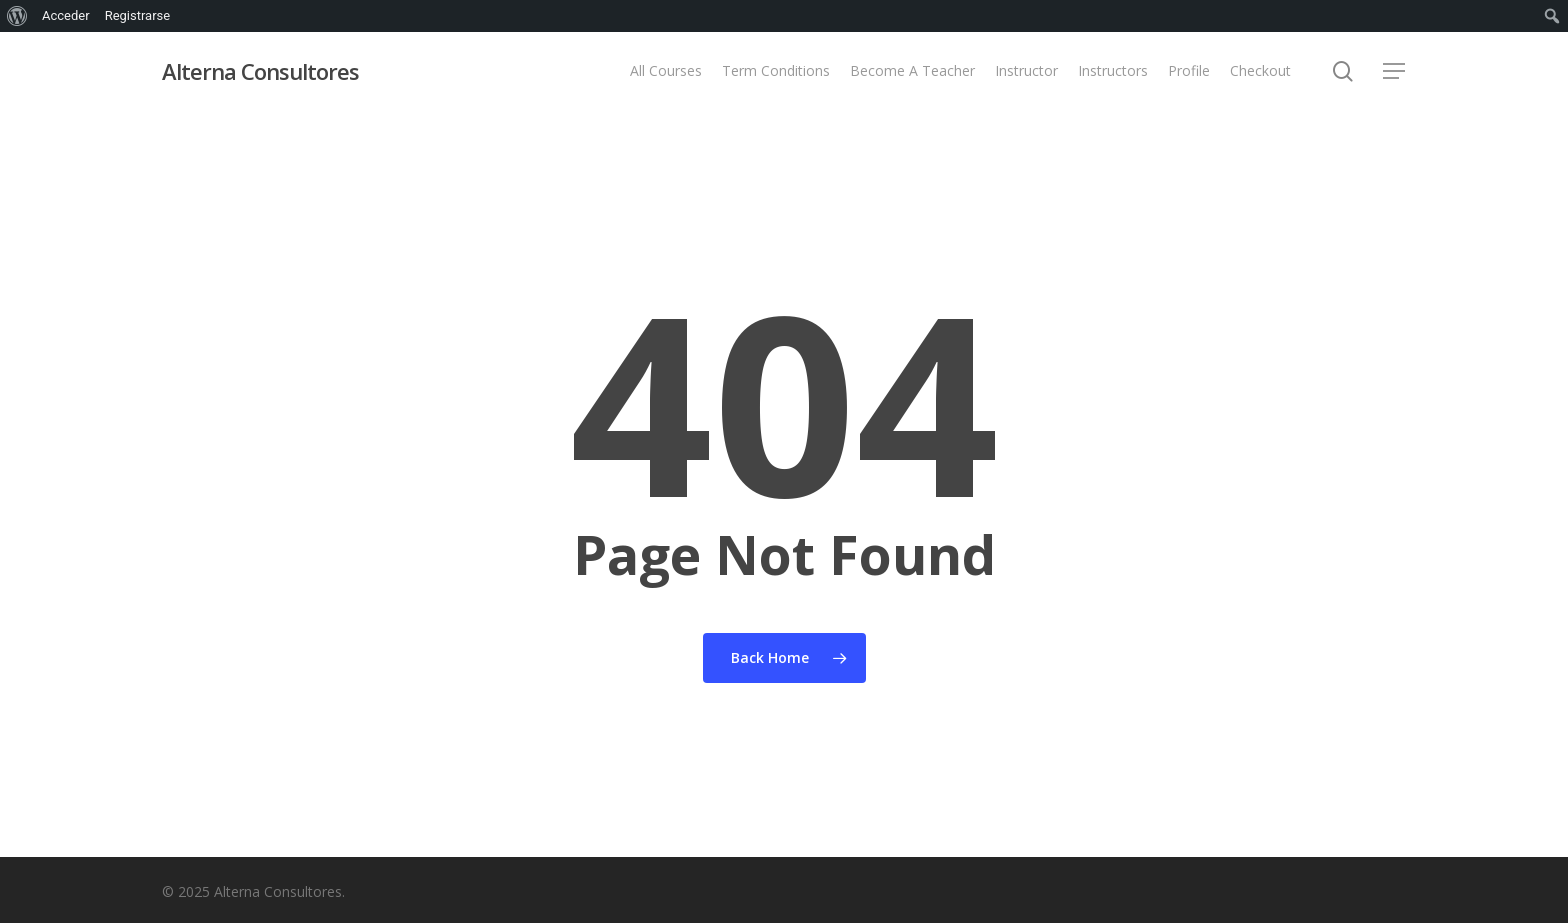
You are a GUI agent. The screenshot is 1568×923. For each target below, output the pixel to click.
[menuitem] (17, 16)
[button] (1395, 71)
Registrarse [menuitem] (138, 15)
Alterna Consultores (260, 71)
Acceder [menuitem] (66, 15)
